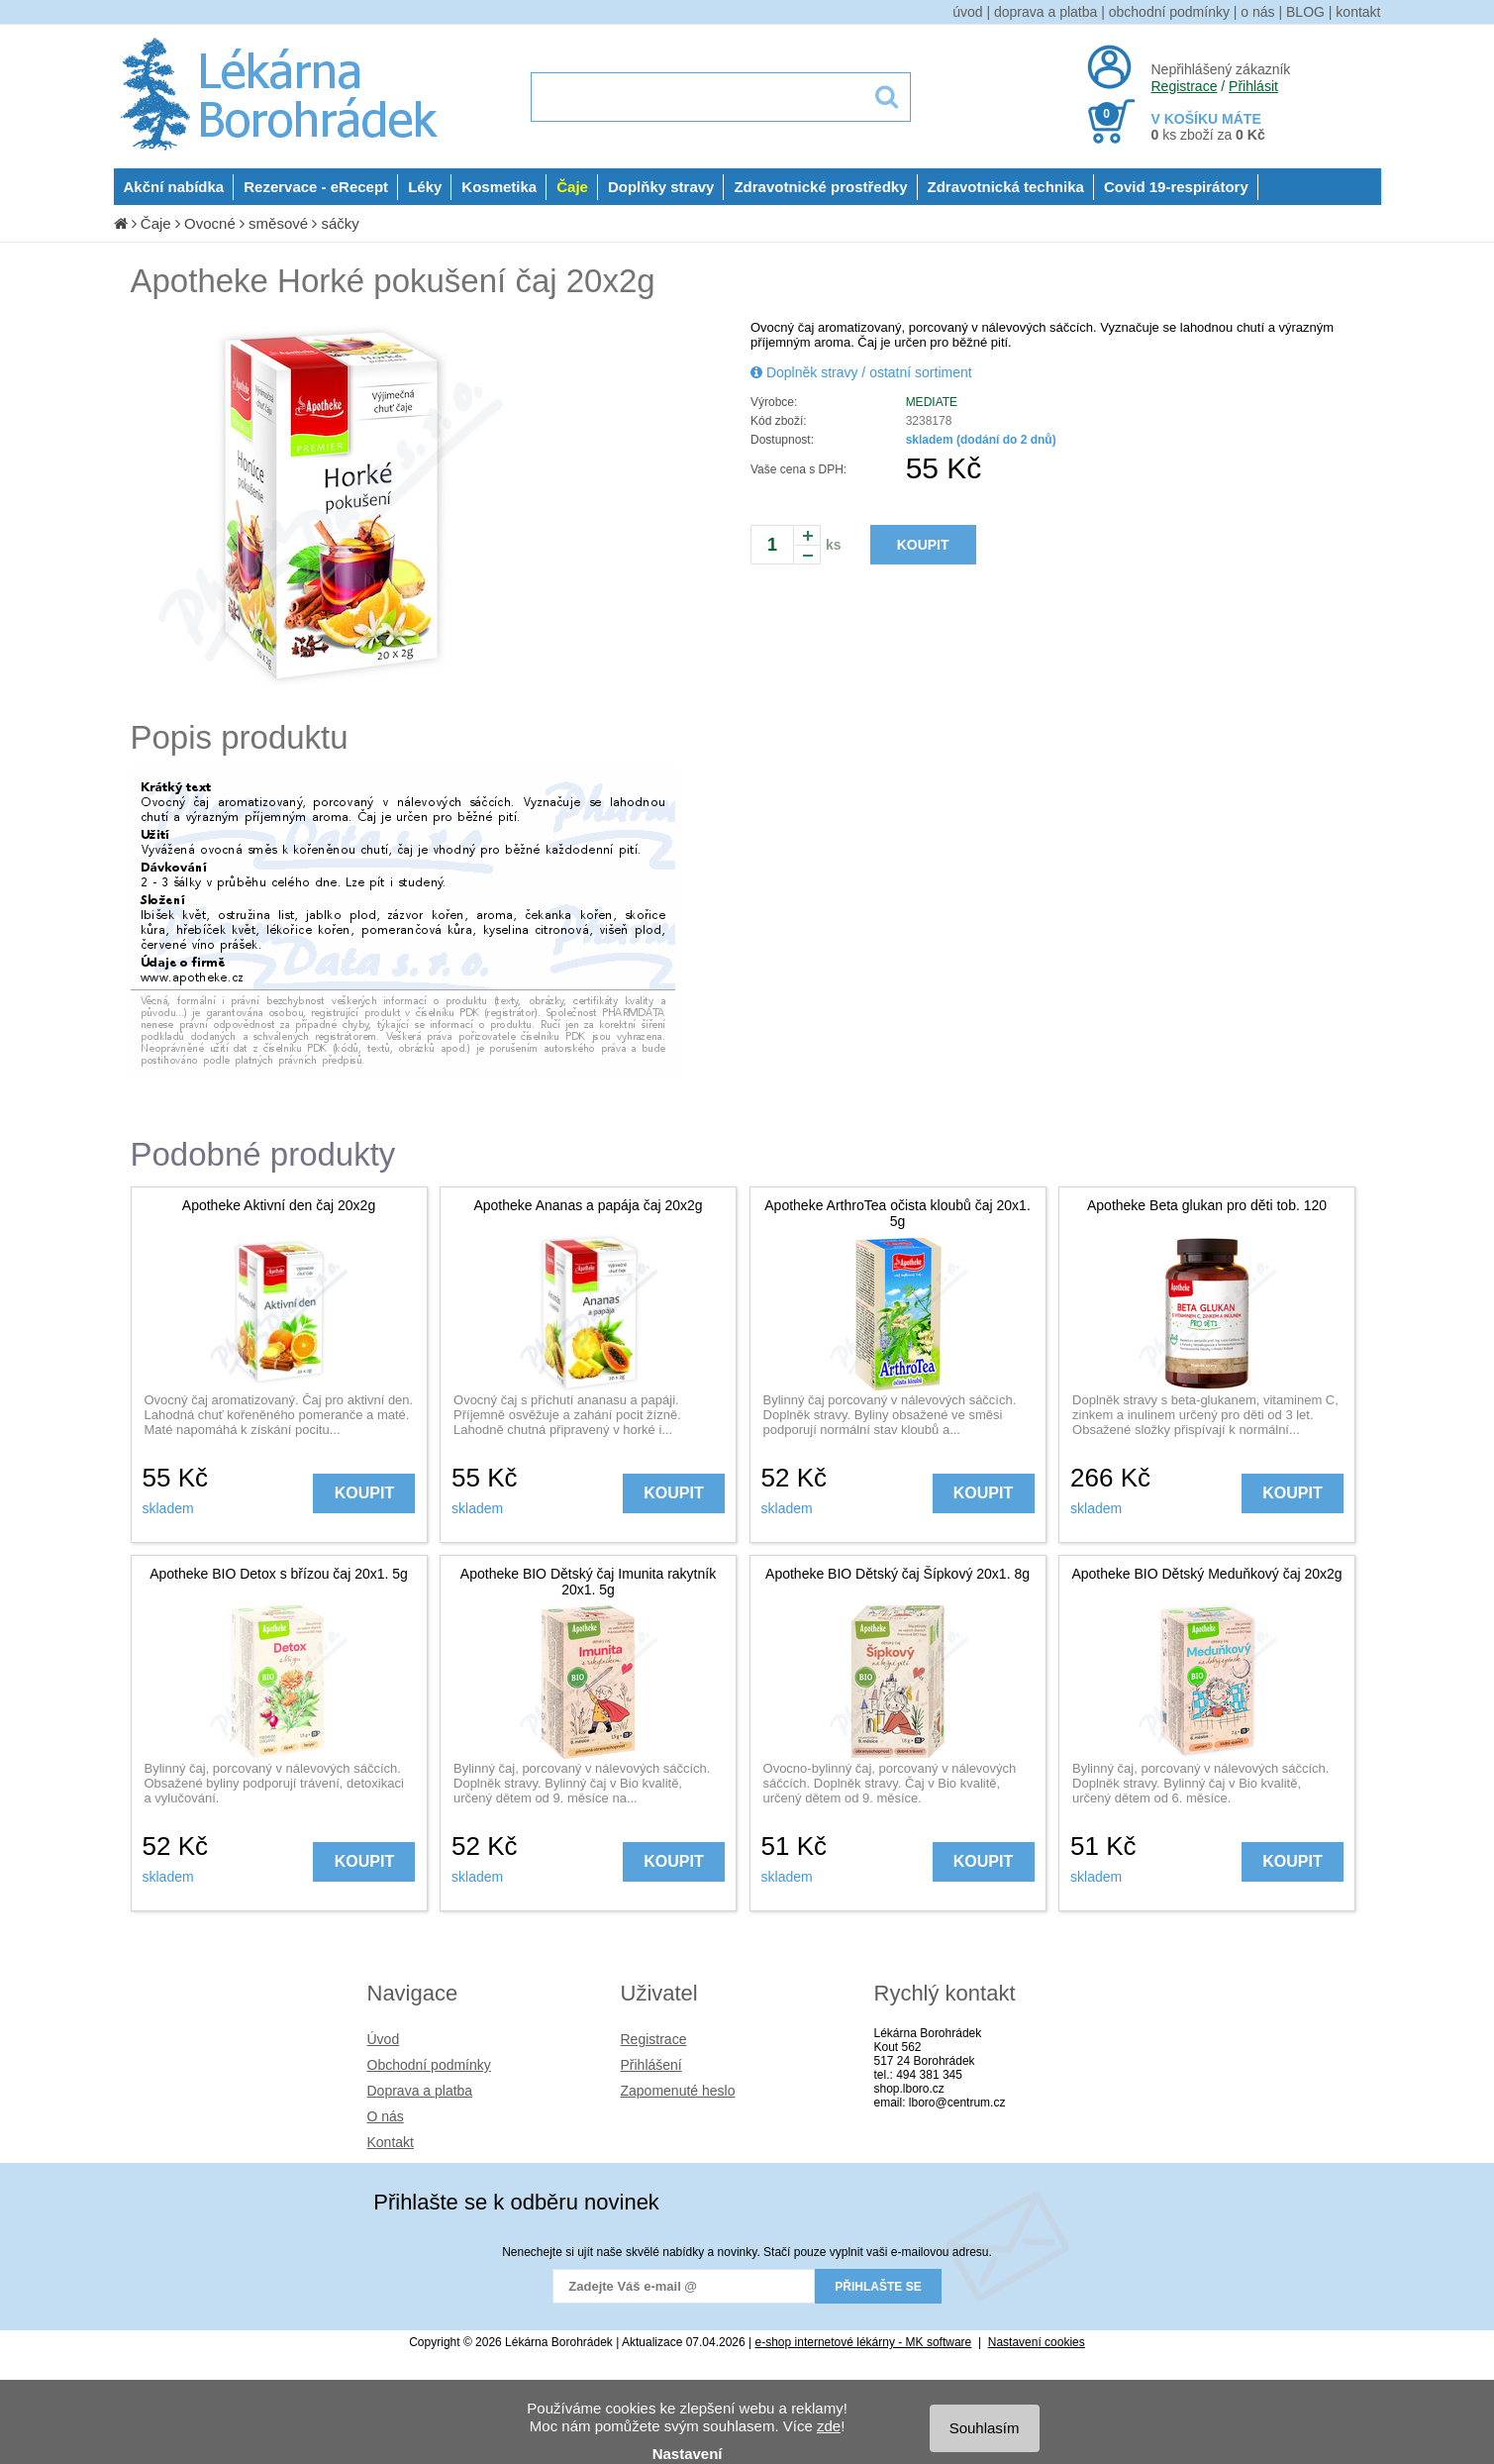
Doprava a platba (420, 2091)
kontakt (1358, 12)
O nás (385, 2116)
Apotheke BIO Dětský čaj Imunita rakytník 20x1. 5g (588, 1581)
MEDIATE (931, 402)
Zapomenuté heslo (678, 2091)
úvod (967, 12)
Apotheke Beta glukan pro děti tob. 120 (1207, 1205)
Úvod (383, 2039)
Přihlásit (1253, 86)
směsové (278, 223)
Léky (425, 186)
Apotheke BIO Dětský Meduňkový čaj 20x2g (1206, 1574)
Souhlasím (984, 2427)
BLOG (1305, 12)
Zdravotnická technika (1006, 186)
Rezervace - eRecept (316, 186)
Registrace (1184, 86)
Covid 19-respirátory (1176, 186)
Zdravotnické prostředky (820, 186)
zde (829, 2425)
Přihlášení (651, 2065)
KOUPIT (923, 545)
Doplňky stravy (661, 186)
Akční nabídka (174, 186)
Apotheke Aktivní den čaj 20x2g (278, 1205)
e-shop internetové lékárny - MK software (863, 2342)
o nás (1257, 12)
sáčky (339, 223)
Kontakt (390, 2142)
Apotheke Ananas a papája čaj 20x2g (587, 1205)
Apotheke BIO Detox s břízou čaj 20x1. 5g (278, 1574)
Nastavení (687, 2453)
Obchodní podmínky (429, 2065)
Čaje (572, 186)
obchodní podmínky (1169, 12)
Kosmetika (499, 186)
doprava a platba (1045, 12)
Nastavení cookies (1036, 2342)
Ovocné (210, 223)
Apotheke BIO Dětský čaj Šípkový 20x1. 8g (897, 1574)
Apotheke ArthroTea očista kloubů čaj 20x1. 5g (897, 1213)
